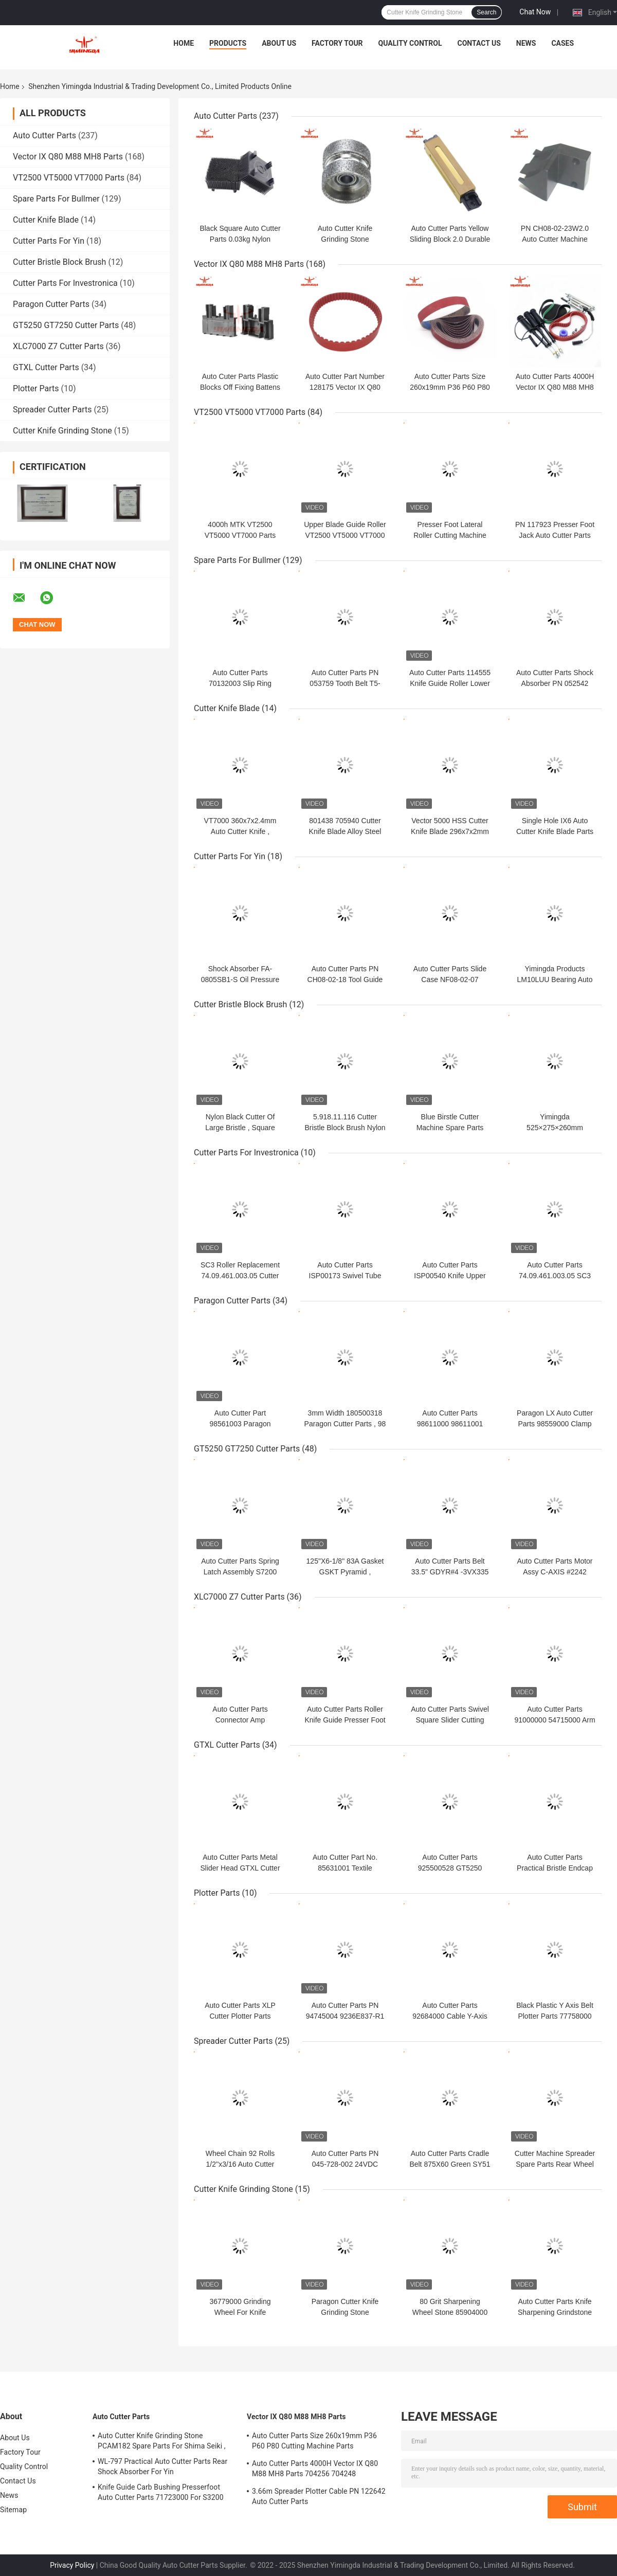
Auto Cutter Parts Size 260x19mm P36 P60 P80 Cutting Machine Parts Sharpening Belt (314, 2442)
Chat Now (535, 12)
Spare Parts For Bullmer (56, 199)
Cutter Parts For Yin (48, 241)
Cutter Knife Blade (46, 220)
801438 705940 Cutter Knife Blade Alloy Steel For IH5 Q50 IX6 (345, 831)
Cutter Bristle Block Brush (59, 262)
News (526, 43)
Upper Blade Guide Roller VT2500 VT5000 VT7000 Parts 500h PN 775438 (345, 535)
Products (227, 43)
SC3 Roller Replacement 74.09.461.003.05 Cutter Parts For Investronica (240, 1276)
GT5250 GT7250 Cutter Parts (66, 325)
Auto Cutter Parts (44, 135)
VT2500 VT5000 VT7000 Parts (68, 178)
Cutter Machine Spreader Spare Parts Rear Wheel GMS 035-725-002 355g (555, 2164)
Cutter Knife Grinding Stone (62, 431)
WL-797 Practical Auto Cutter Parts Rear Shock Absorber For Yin (162, 2466)
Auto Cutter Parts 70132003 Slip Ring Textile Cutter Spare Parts (240, 683)
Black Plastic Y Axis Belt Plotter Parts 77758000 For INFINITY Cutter (554, 2016)
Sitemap (13, 2510)
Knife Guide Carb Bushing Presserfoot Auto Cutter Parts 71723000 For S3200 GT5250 (161, 2494)
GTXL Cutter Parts (46, 367)
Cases (562, 43)
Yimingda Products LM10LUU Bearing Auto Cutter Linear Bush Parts (554, 979)
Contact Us (478, 43)
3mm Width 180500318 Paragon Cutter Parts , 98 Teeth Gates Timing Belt (345, 1424)
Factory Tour (337, 43)
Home (183, 43)
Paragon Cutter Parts (51, 304)
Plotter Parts (36, 388)
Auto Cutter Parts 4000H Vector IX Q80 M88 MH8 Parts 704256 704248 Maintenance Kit (315, 2470)
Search (486, 12)
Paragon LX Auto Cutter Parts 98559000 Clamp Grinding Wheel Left (555, 1424)
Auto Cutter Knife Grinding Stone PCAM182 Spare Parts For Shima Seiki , (162, 2441)
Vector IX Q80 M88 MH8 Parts (68, 156)
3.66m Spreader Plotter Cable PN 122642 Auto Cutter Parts (319, 2496)
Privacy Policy (72, 2565)
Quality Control (410, 43)
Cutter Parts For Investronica (65, 283)
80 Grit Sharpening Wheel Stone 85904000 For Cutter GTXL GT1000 (449, 2312)
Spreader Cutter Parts (52, 409)
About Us (279, 43)
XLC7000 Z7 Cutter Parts (58, 346)
